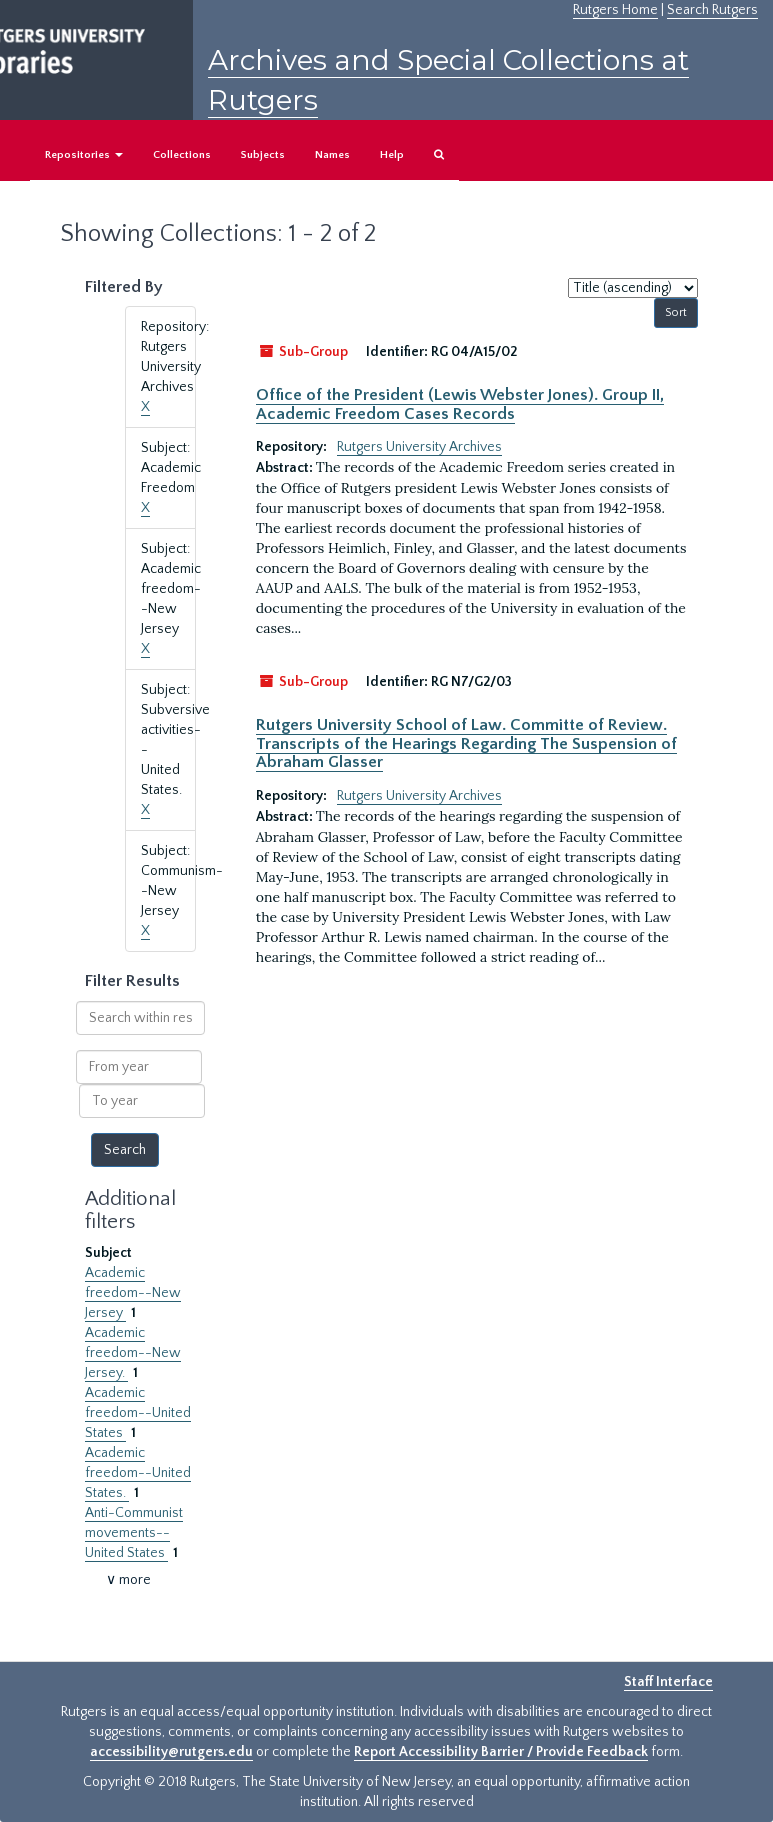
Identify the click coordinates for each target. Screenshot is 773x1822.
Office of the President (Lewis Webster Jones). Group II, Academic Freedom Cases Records (460, 404)
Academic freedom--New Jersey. (133, 1353)
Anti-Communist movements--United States (134, 1533)
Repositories (84, 155)
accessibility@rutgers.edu (171, 1752)
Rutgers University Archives (419, 447)
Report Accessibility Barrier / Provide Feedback (501, 1752)
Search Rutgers (712, 10)
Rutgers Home (615, 10)
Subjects (263, 155)
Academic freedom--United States (138, 1413)
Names (332, 155)
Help (392, 155)
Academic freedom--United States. (138, 1473)
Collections (182, 155)
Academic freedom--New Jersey (133, 1293)
